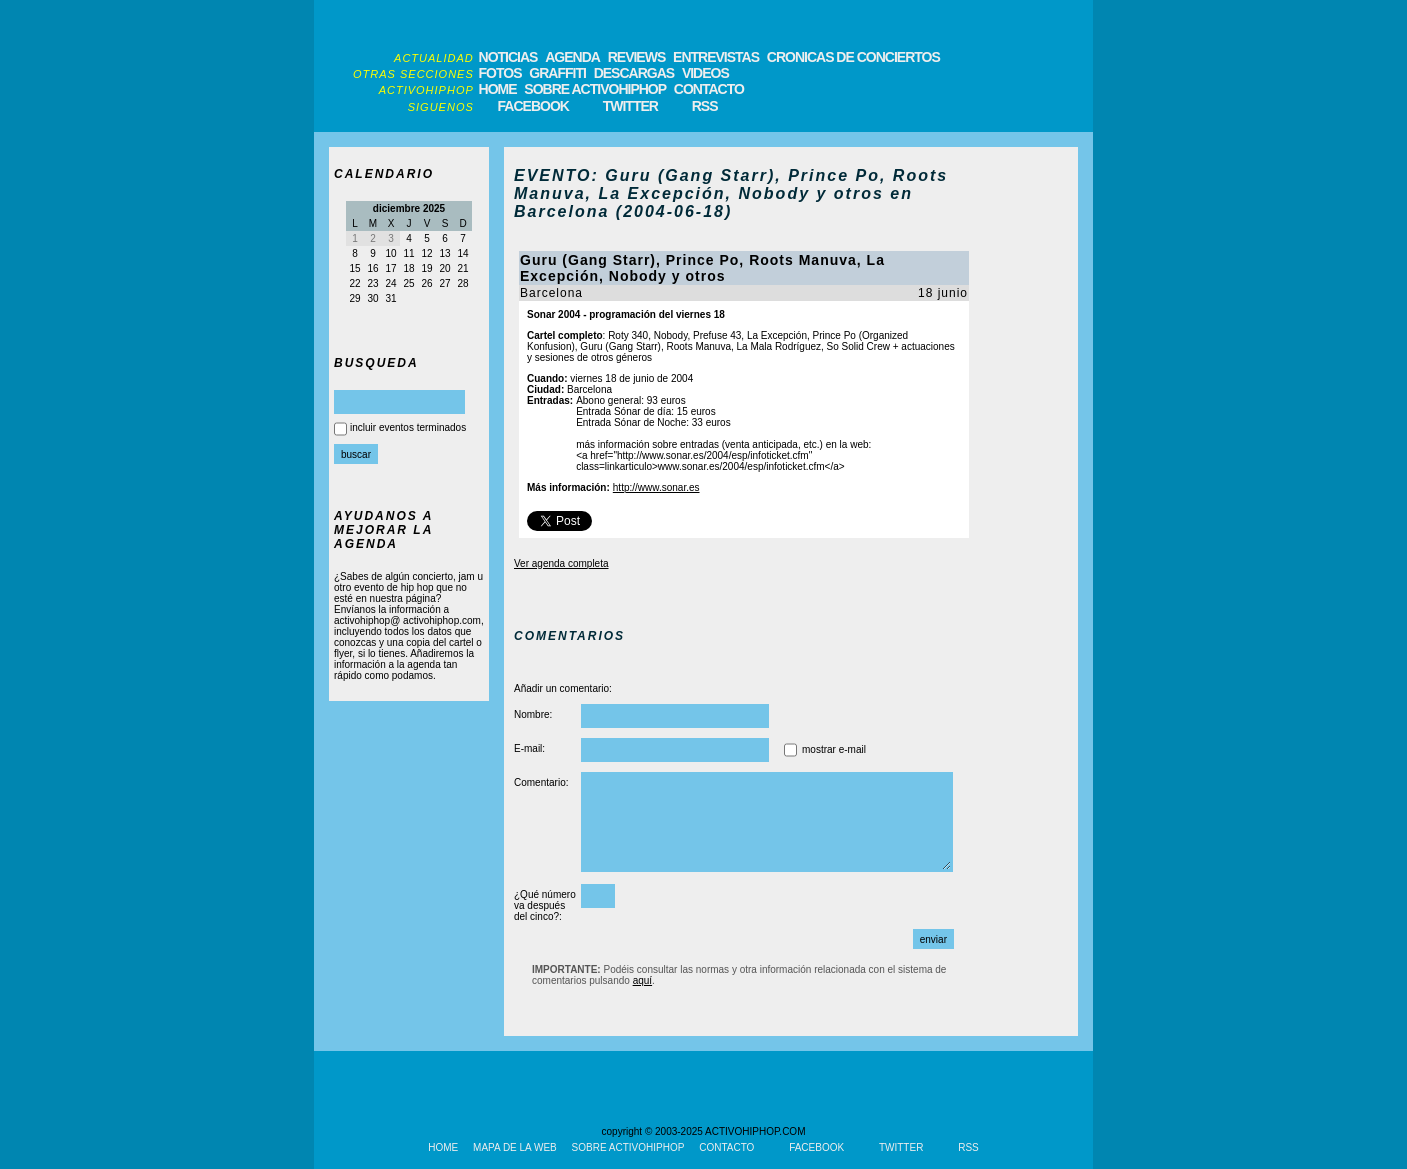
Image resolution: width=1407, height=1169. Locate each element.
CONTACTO (709, 89)
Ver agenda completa (561, 563)
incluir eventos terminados (408, 427)
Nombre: (533, 714)
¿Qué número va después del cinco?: (545, 905)
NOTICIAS (508, 57)
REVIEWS (637, 57)
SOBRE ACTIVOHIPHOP (595, 89)
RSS (705, 106)
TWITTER (630, 106)
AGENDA (572, 57)
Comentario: (541, 782)
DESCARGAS (634, 73)
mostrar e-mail (834, 749)
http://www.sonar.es (656, 487)
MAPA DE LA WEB (515, 1147)
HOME (498, 89)
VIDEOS (705, 73)
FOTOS (500, 73)
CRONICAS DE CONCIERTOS (853, 57)
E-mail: (529, 748)
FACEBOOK (533, 106)
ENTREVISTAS (716, 57)
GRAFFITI (557, 73)
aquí (642, 980)
